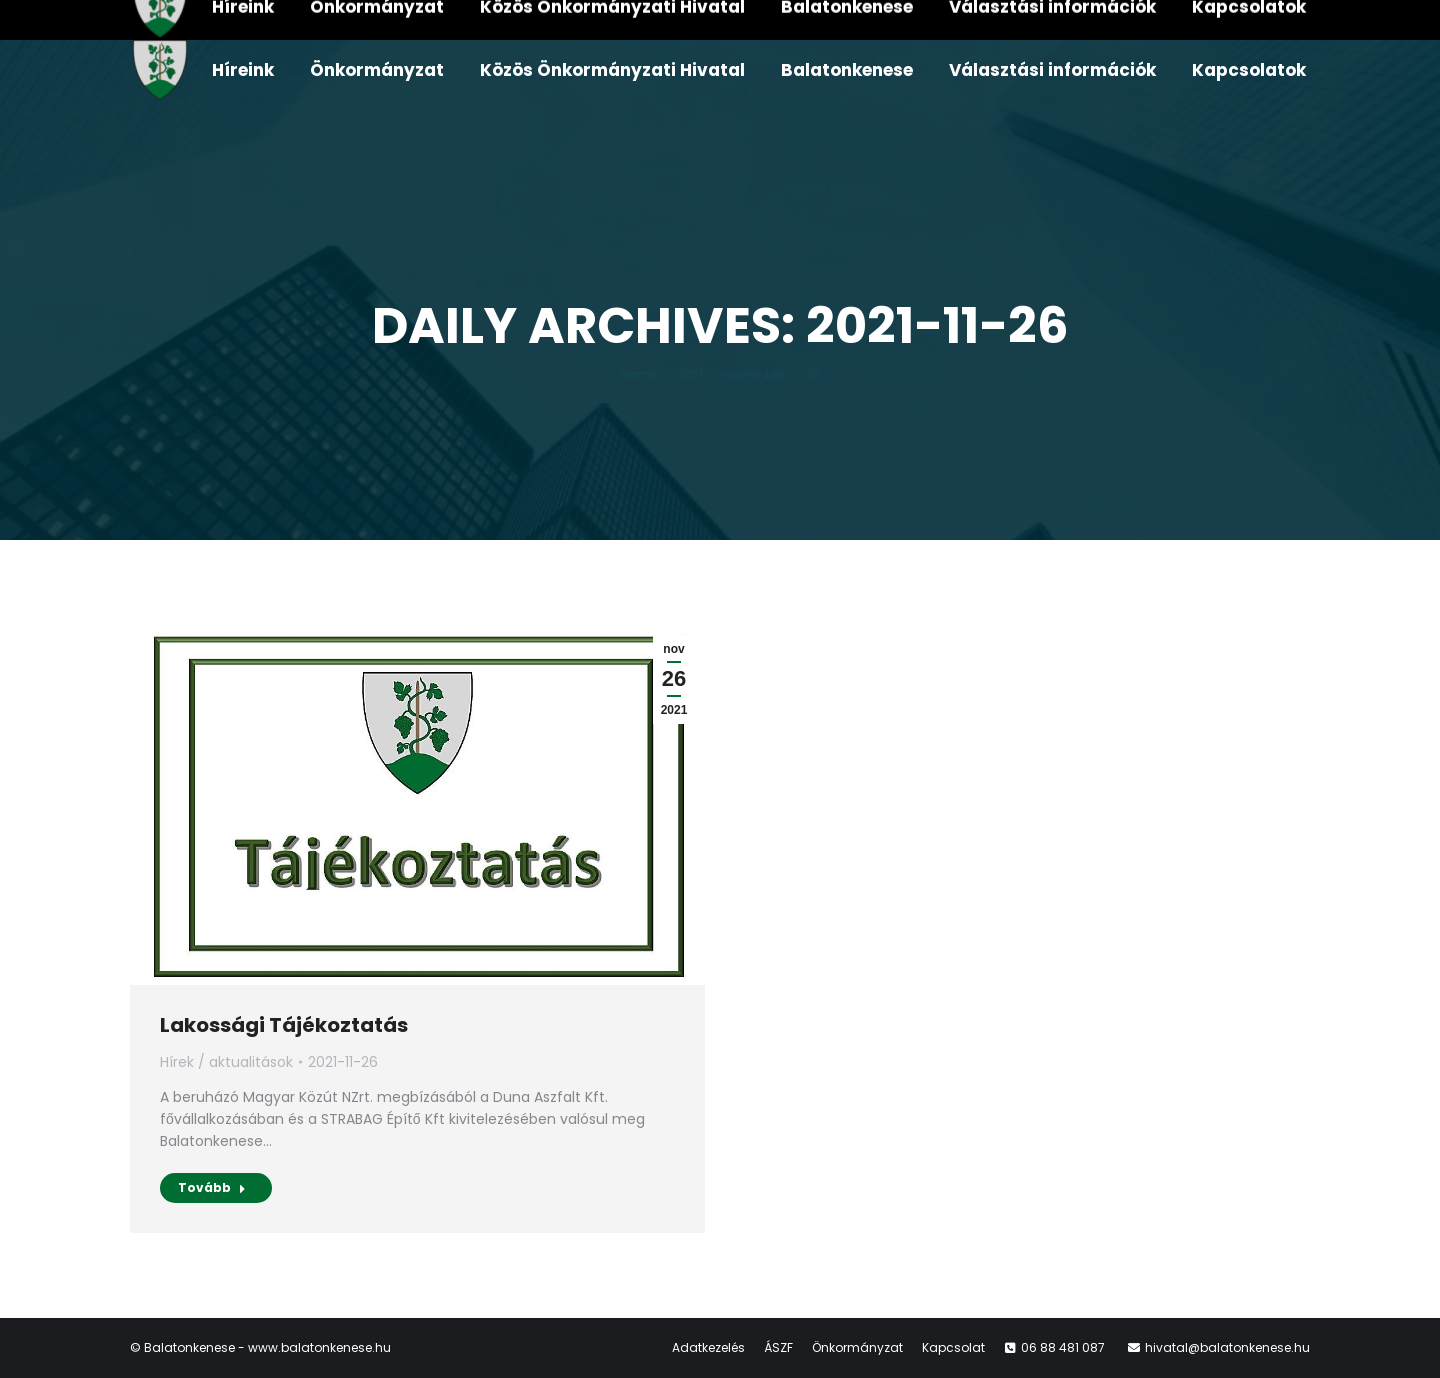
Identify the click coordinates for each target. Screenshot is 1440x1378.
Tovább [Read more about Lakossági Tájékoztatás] (212, 1187)
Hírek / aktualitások (226, 1062)
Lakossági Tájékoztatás (284, 1025)
